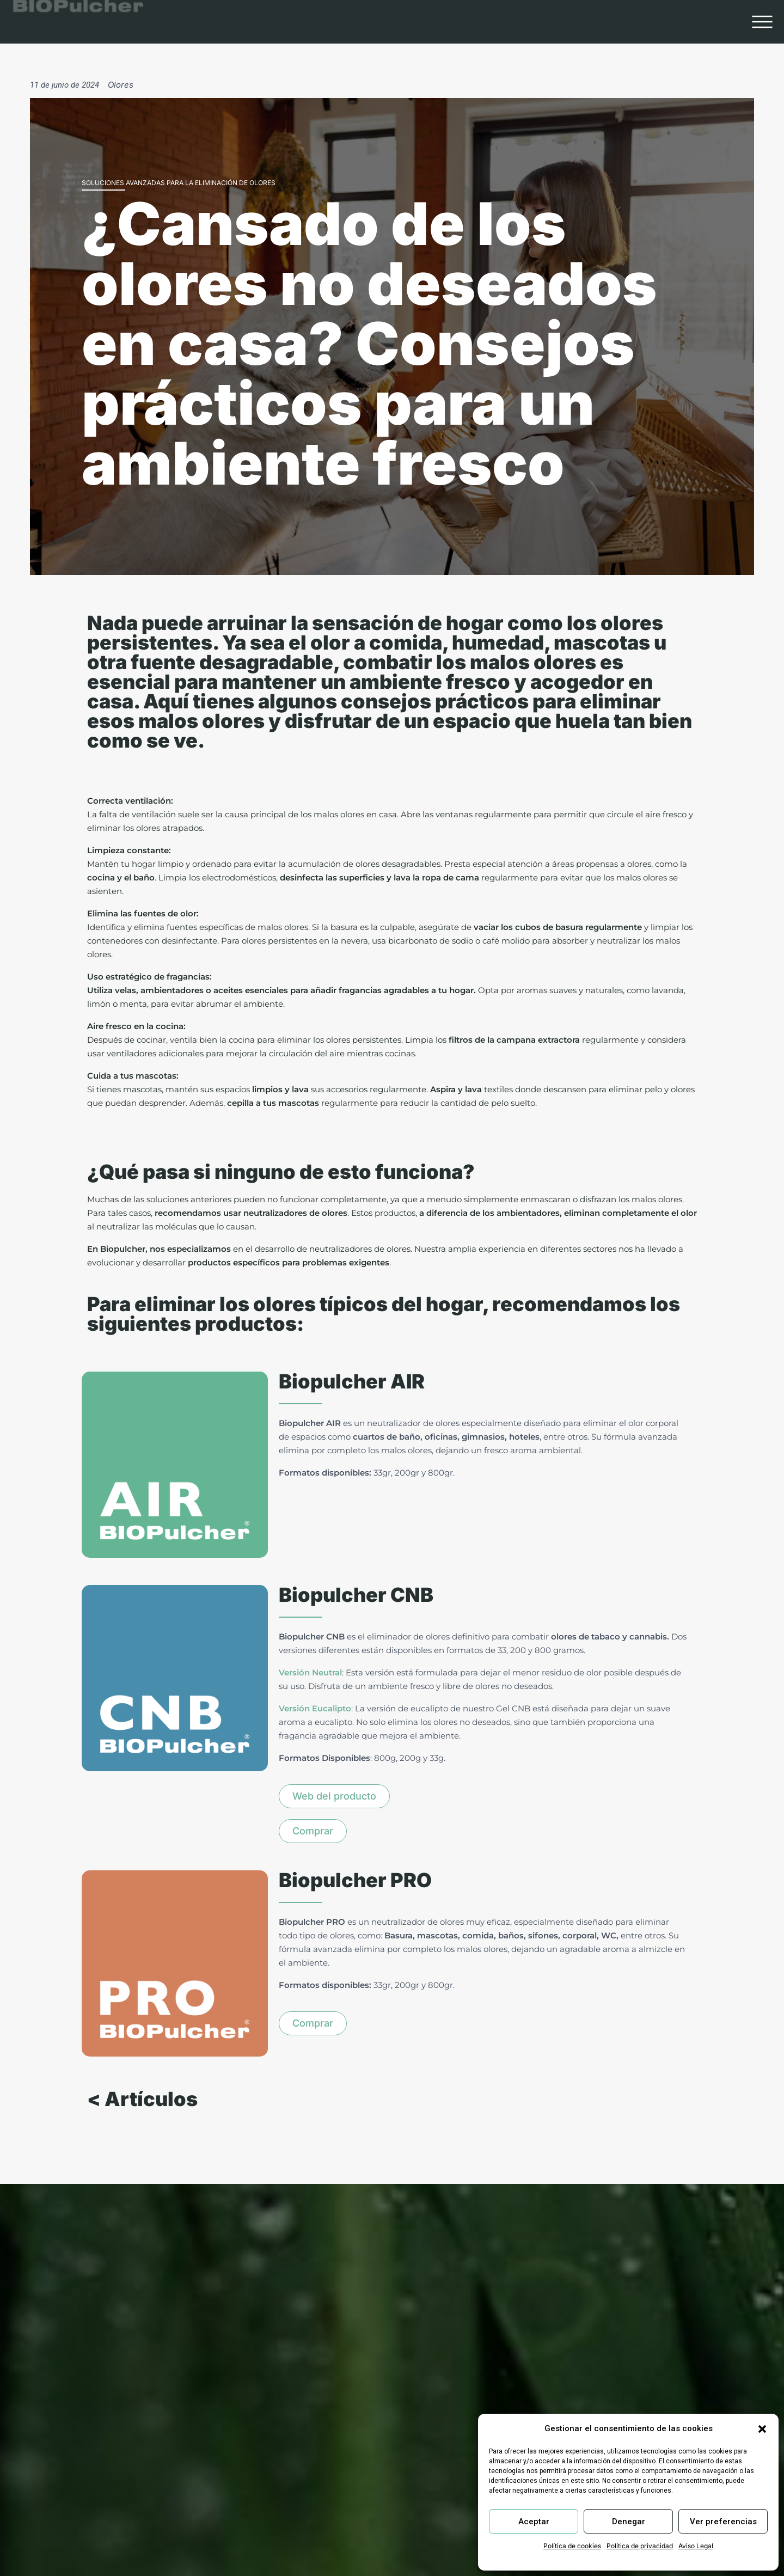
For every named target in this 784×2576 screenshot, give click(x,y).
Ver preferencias (723, 2521)
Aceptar (533, 2521)
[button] (762, 2429)
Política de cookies (572, 2546)
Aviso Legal (695, 2546)
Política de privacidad (640, 2546)
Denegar (628, 2521)
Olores (120, 84)
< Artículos (142, 2120)
